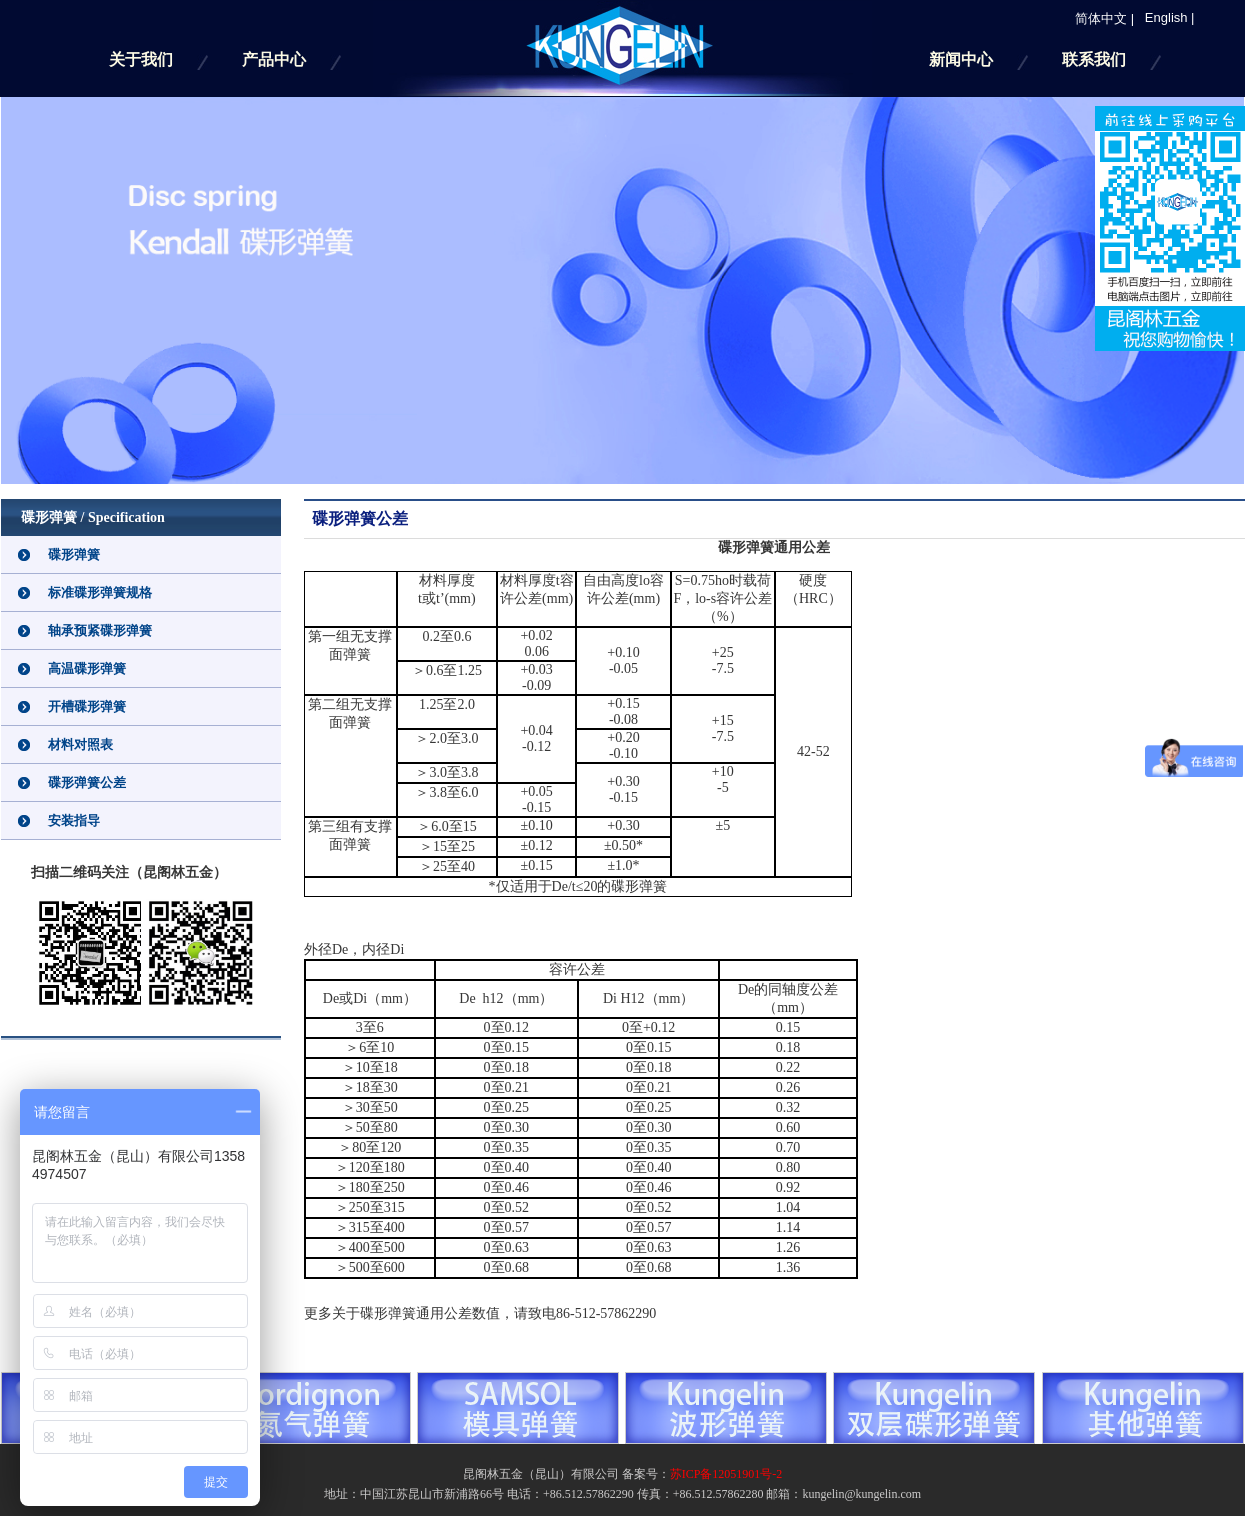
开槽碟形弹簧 (87, 706)
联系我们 (1094, 59)
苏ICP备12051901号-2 (726, 1474)
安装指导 (74, 820)
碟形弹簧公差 (87, 782)
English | (1164, 17)
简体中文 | (1099, 18)
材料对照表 (80, 744)
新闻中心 (961, 59)
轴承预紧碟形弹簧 (100, 630)
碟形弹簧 (74, 554)
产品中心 (274, 59)
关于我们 (141, 59)
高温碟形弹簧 (87, 668)
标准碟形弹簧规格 (100, 592)
